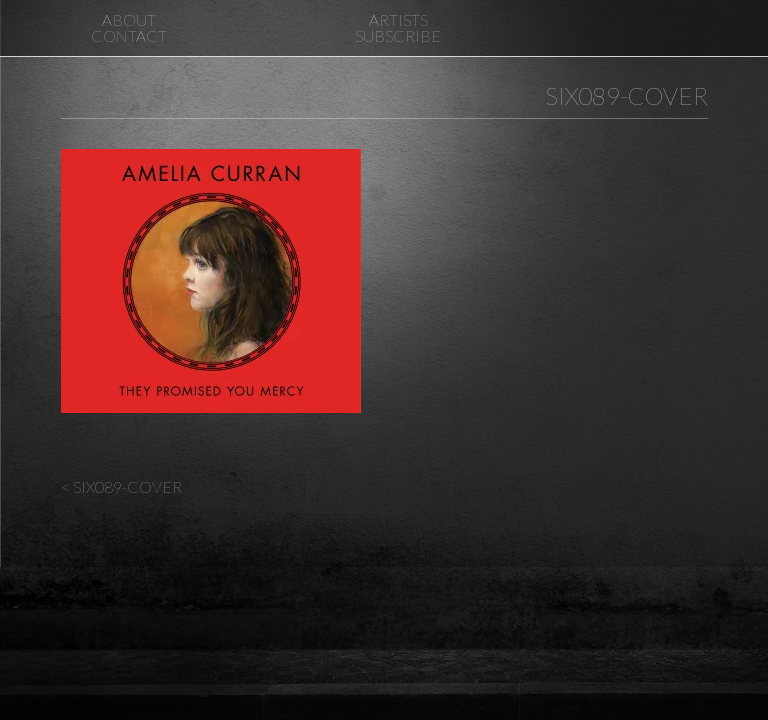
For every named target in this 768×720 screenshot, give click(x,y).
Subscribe (398, 35)
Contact (129, 35)
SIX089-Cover (626, 95)
